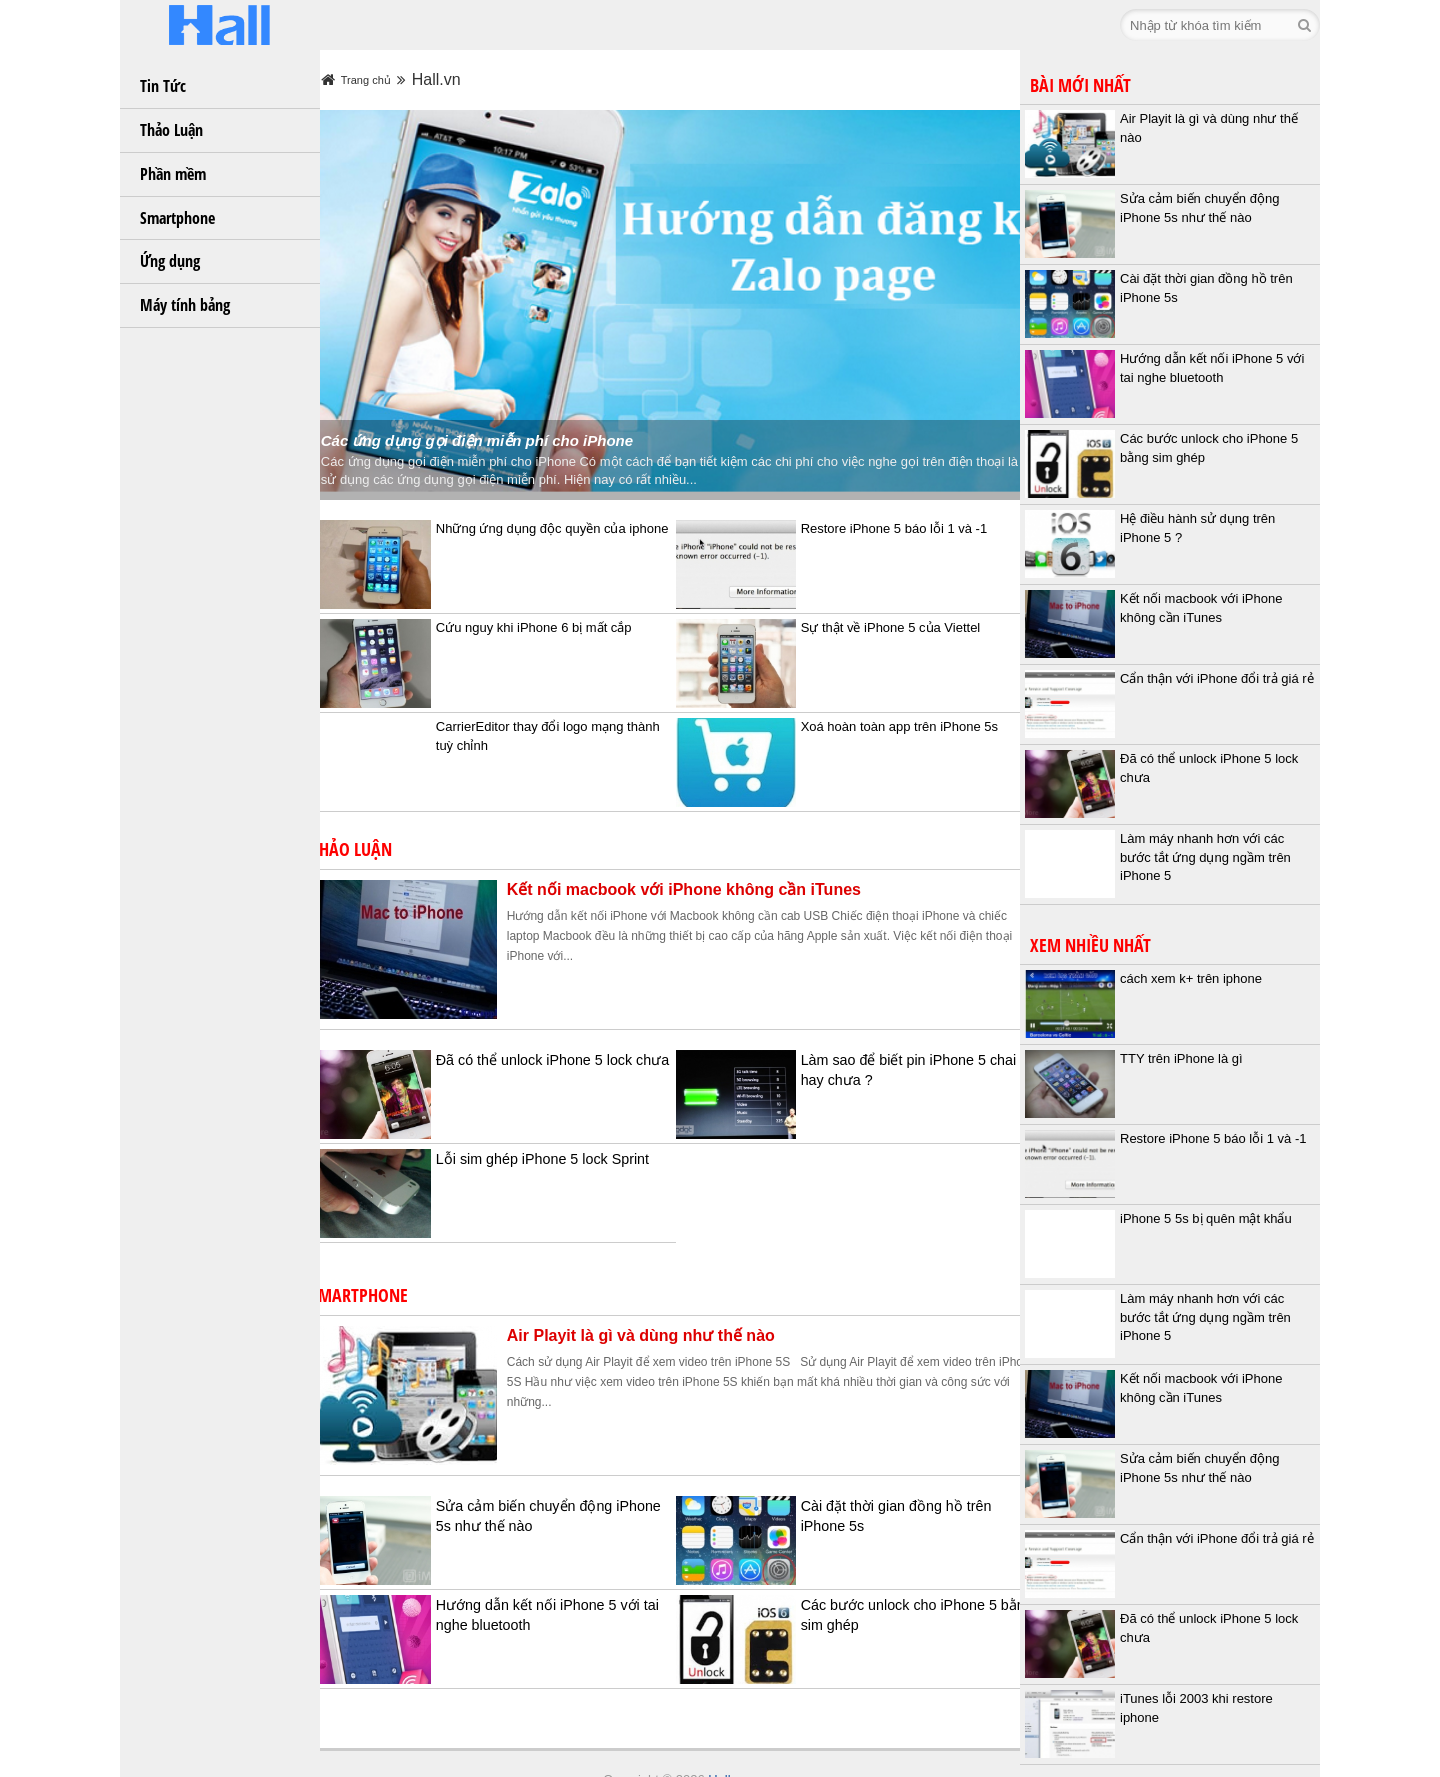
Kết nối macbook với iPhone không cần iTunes (708, 857)
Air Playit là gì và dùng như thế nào (665, 1303)
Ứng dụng (170, 261)
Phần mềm (173, 174)
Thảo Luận (171, 130)
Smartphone (177, 218)
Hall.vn (723, 1747)
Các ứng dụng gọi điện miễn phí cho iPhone (501, 408)
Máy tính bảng (185, 305)
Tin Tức (163, 86)
